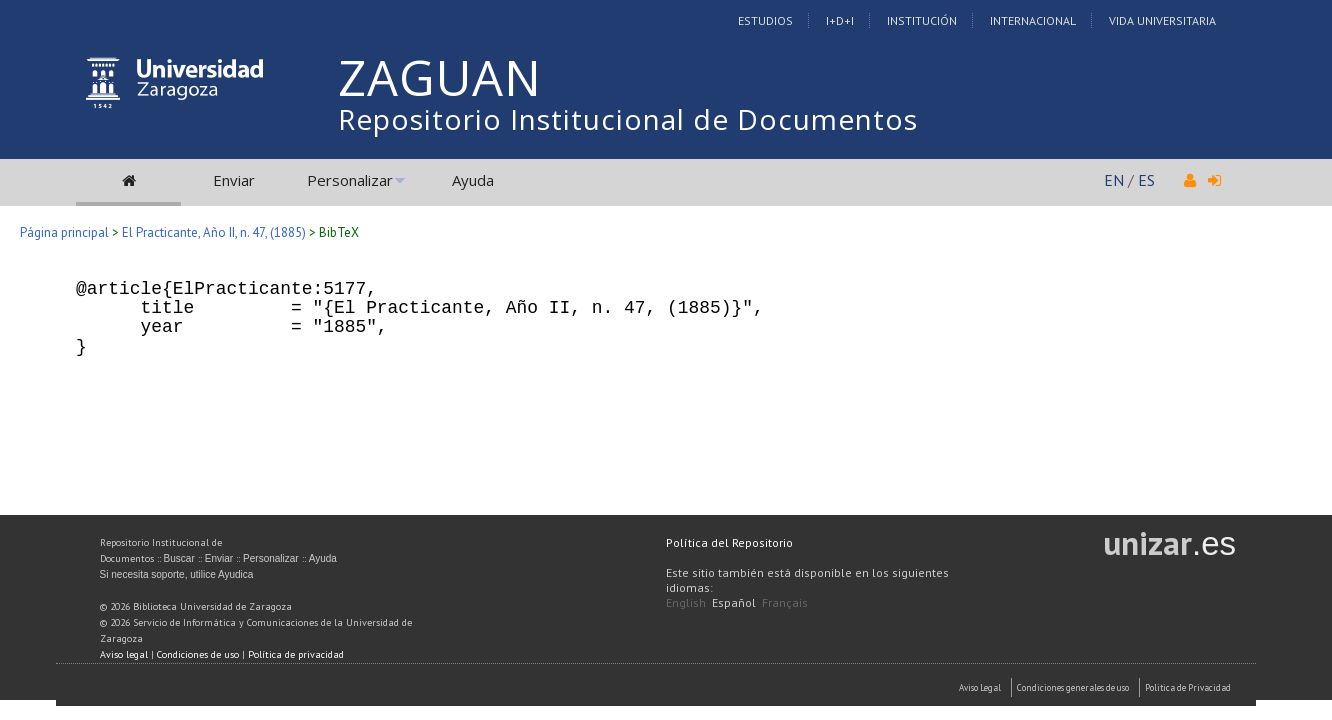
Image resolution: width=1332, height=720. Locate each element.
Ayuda (473, 180)
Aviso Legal (980, 687)
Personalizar (350, 180)
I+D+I (840, 20)
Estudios (765, 20)
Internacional (1033, 20)
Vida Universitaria (1162, 20)
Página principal (64, 232)
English (686, 602)
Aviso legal (124, 654)
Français (785, 602)
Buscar (179, 558)
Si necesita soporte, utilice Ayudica (177, 574)
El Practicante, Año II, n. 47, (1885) (214, 232)
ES (1146, 180)
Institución (922, 20)
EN (1114, 180)
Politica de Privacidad (1188, 687)
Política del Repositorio (729, 542)
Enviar (234, 180)
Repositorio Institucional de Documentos (628, 119)
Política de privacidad (296, 654)
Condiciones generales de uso (1073, 687)
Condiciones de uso (198, 654)
